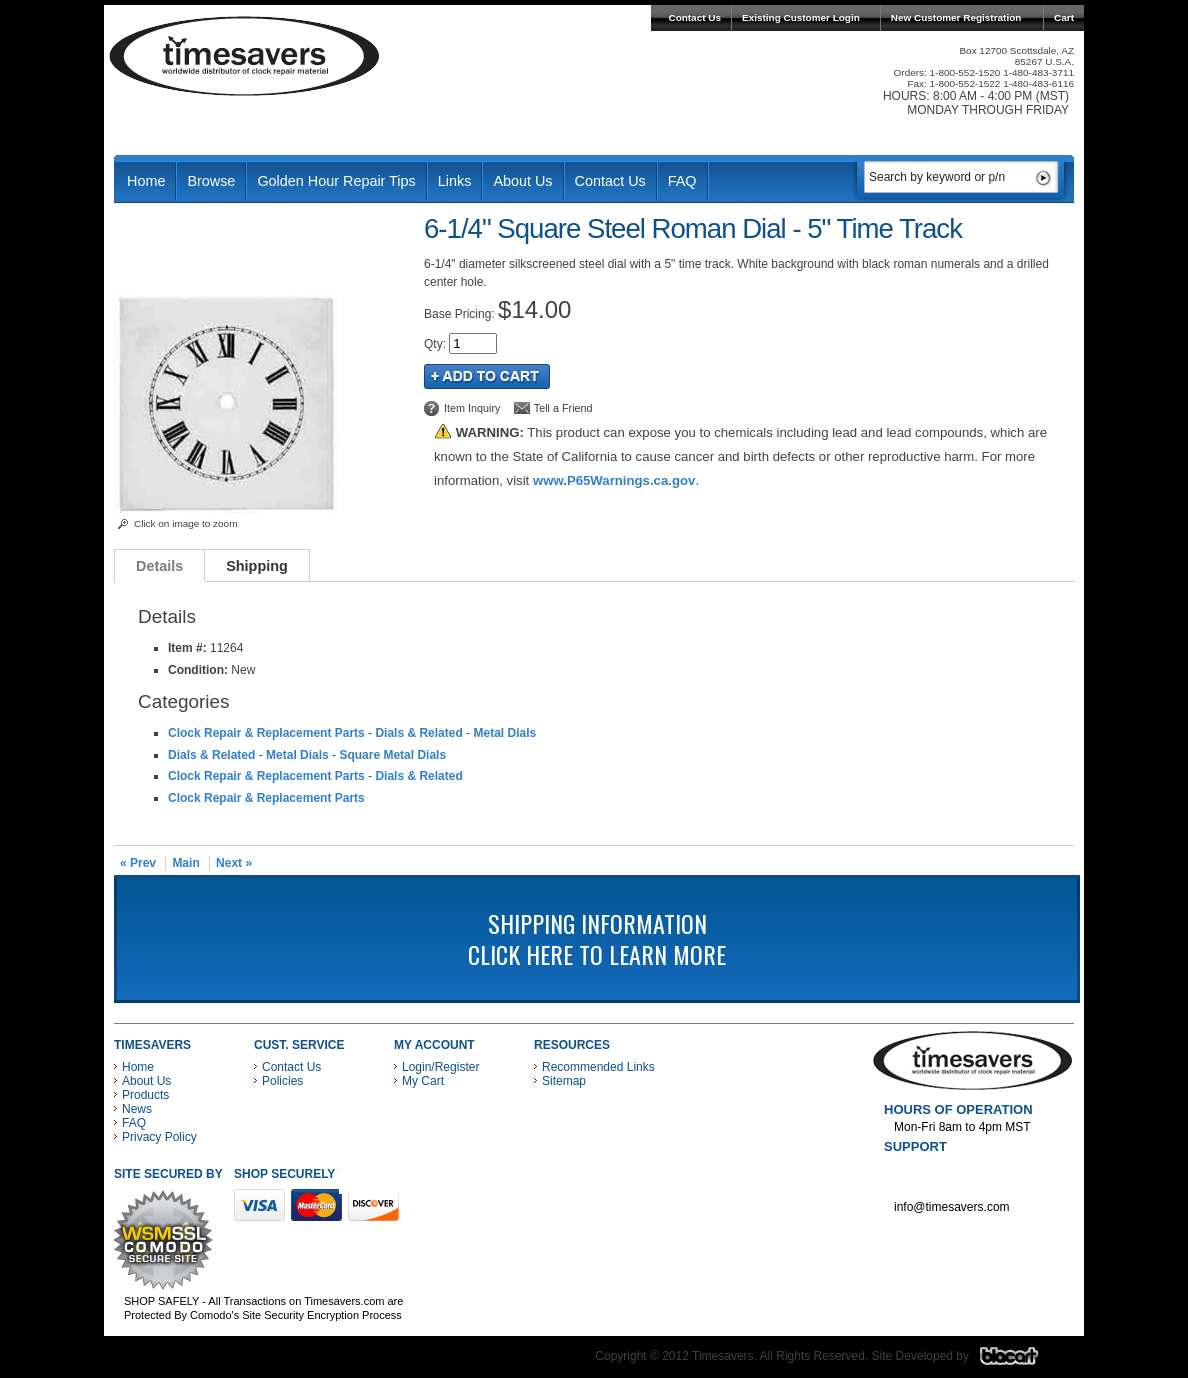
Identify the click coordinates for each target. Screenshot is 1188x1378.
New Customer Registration (956, 17)
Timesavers (245, 56)
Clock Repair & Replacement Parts (266, 733)
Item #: (189, 648)
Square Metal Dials (392, 755)
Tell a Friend (563, 408)
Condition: (198, 670)
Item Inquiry (472, 408)
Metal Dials (504, 733)
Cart (1064, 17)
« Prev (138, 863)
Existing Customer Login (801, 17)
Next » (234, 863)
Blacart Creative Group (1021, 1361)
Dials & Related (418, 733)
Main (185, 863)
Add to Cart (487, 376)
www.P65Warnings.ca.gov (614, 480)
